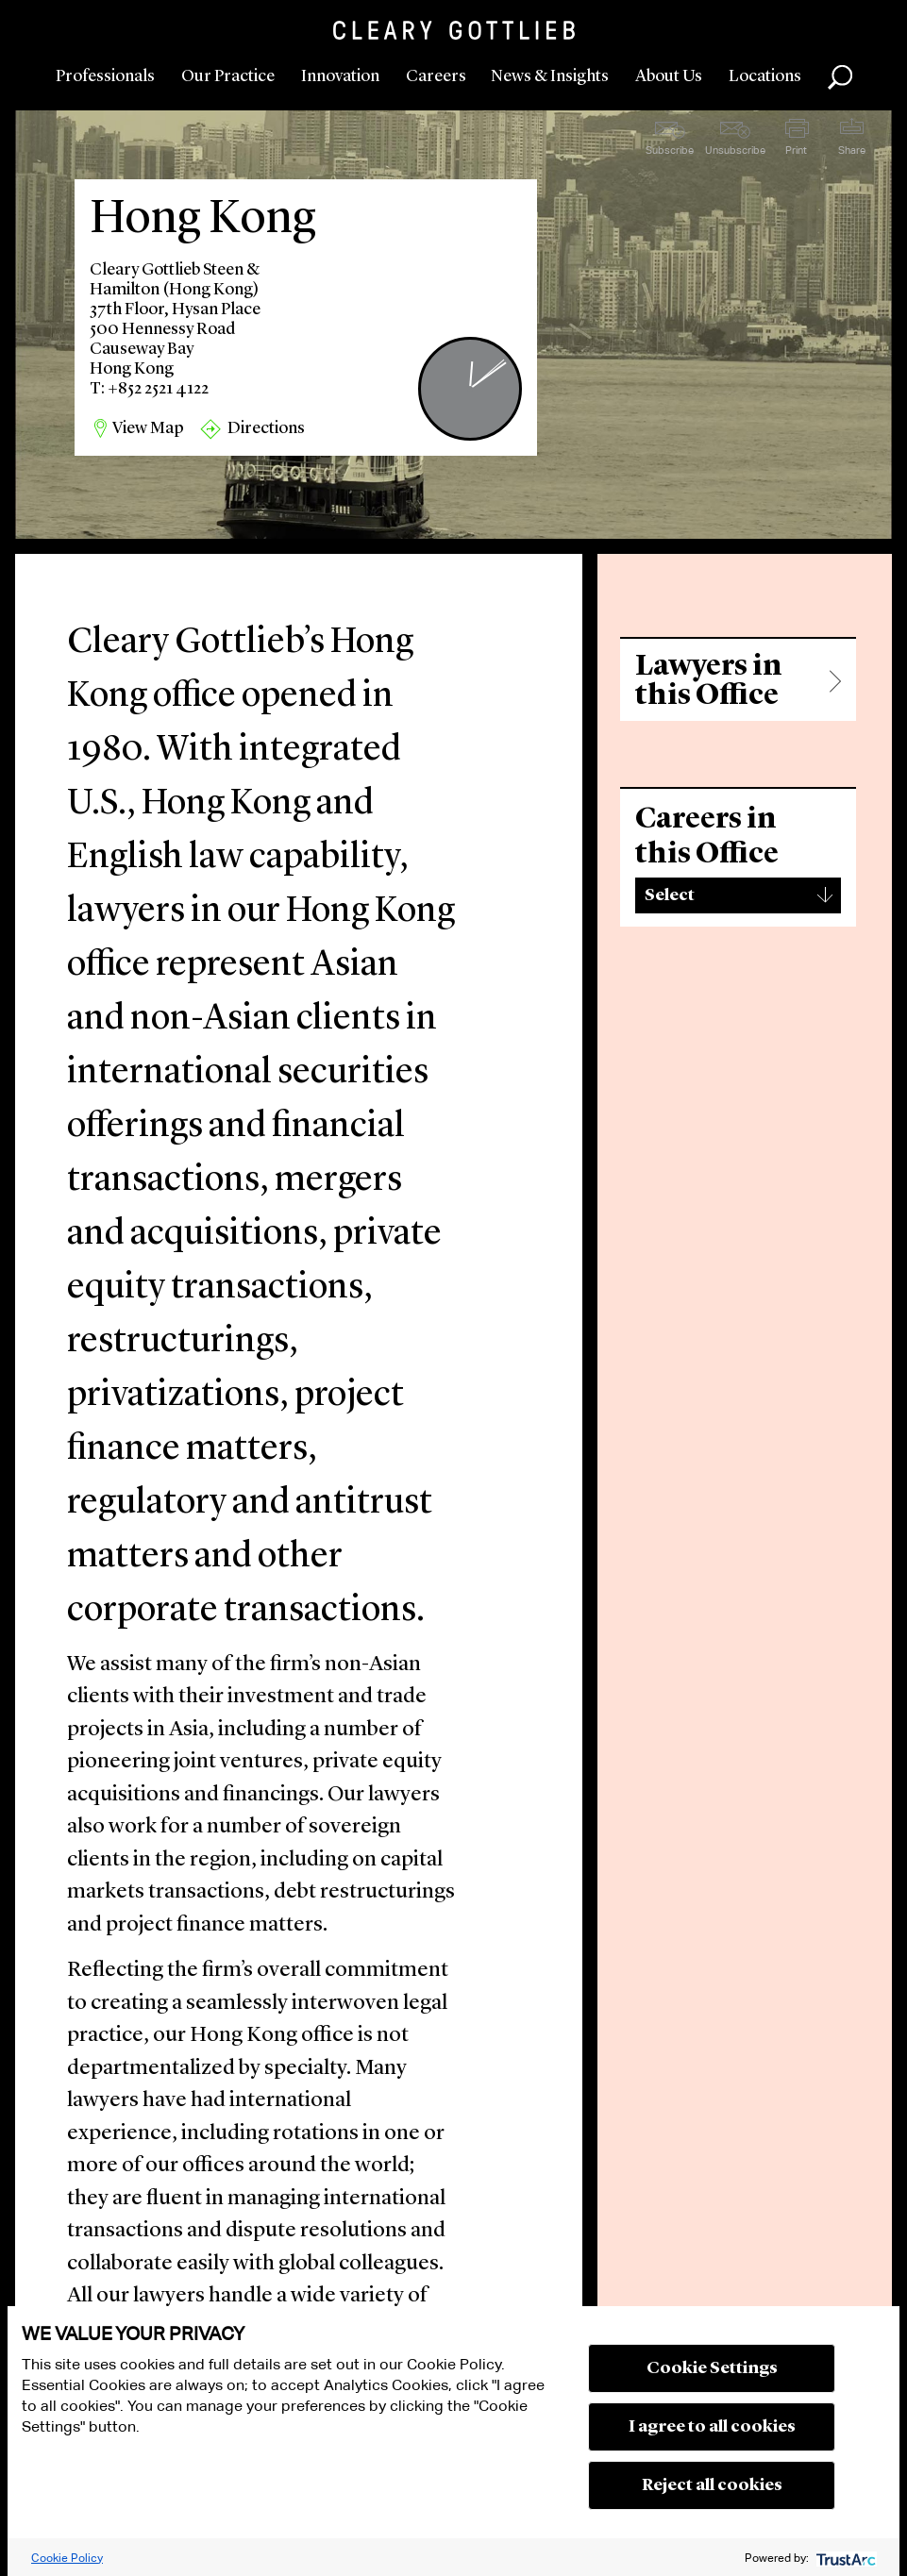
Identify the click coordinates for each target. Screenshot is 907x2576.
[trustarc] (844, 2557)
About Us (668, 76)
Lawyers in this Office (708, 681)
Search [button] (840, 77)
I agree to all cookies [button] (712, 2426)
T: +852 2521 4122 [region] (149, 388)
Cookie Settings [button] (712, 2368)
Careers (436, 76)
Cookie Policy (67, 2558)
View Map (148, 428)
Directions (266, 428)
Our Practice (228, 76)
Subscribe (670, 150)
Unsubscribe (735, 150)
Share (851, 150)
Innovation (340, 76)
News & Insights (550, 76)
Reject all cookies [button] (712, 2485)
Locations (765, 76)
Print (796, 150)
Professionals (105, 76)
